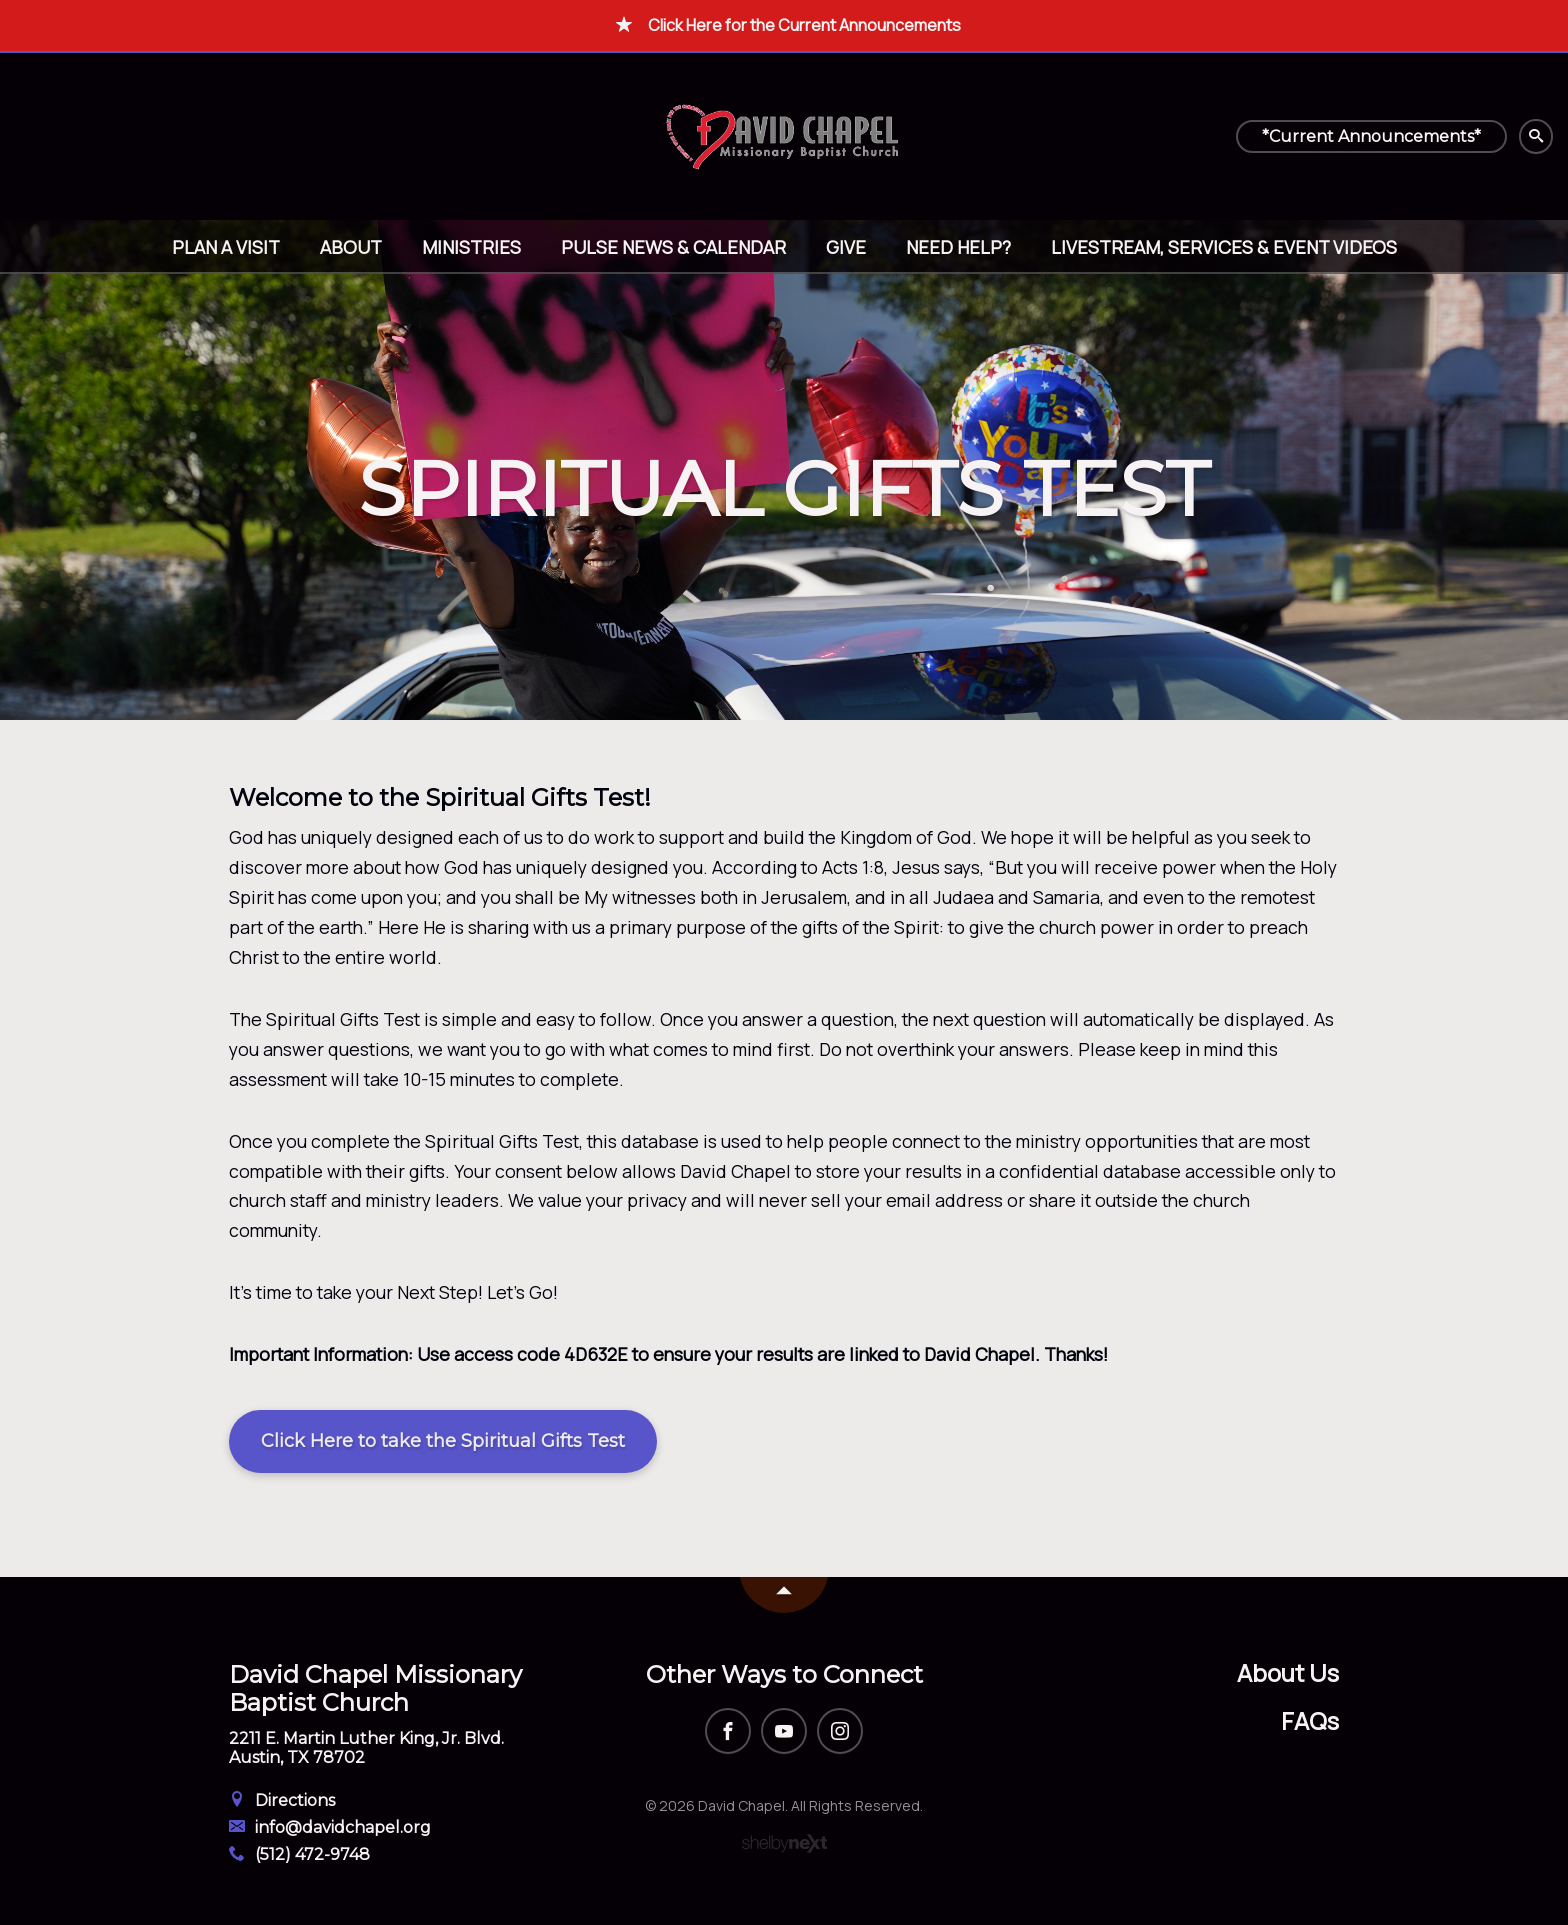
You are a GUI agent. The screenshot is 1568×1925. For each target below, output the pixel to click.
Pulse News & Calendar (673, 247)
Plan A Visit (226, 247)
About (351, 247)
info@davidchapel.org (330, 1827)
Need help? (958, 247)
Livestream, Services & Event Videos (1224, 247)
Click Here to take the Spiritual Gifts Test (443, 1441)
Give (846, 247)
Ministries (471, 247)
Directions (282, 1800)
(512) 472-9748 (299, 1854)
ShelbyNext (784, 1844)
